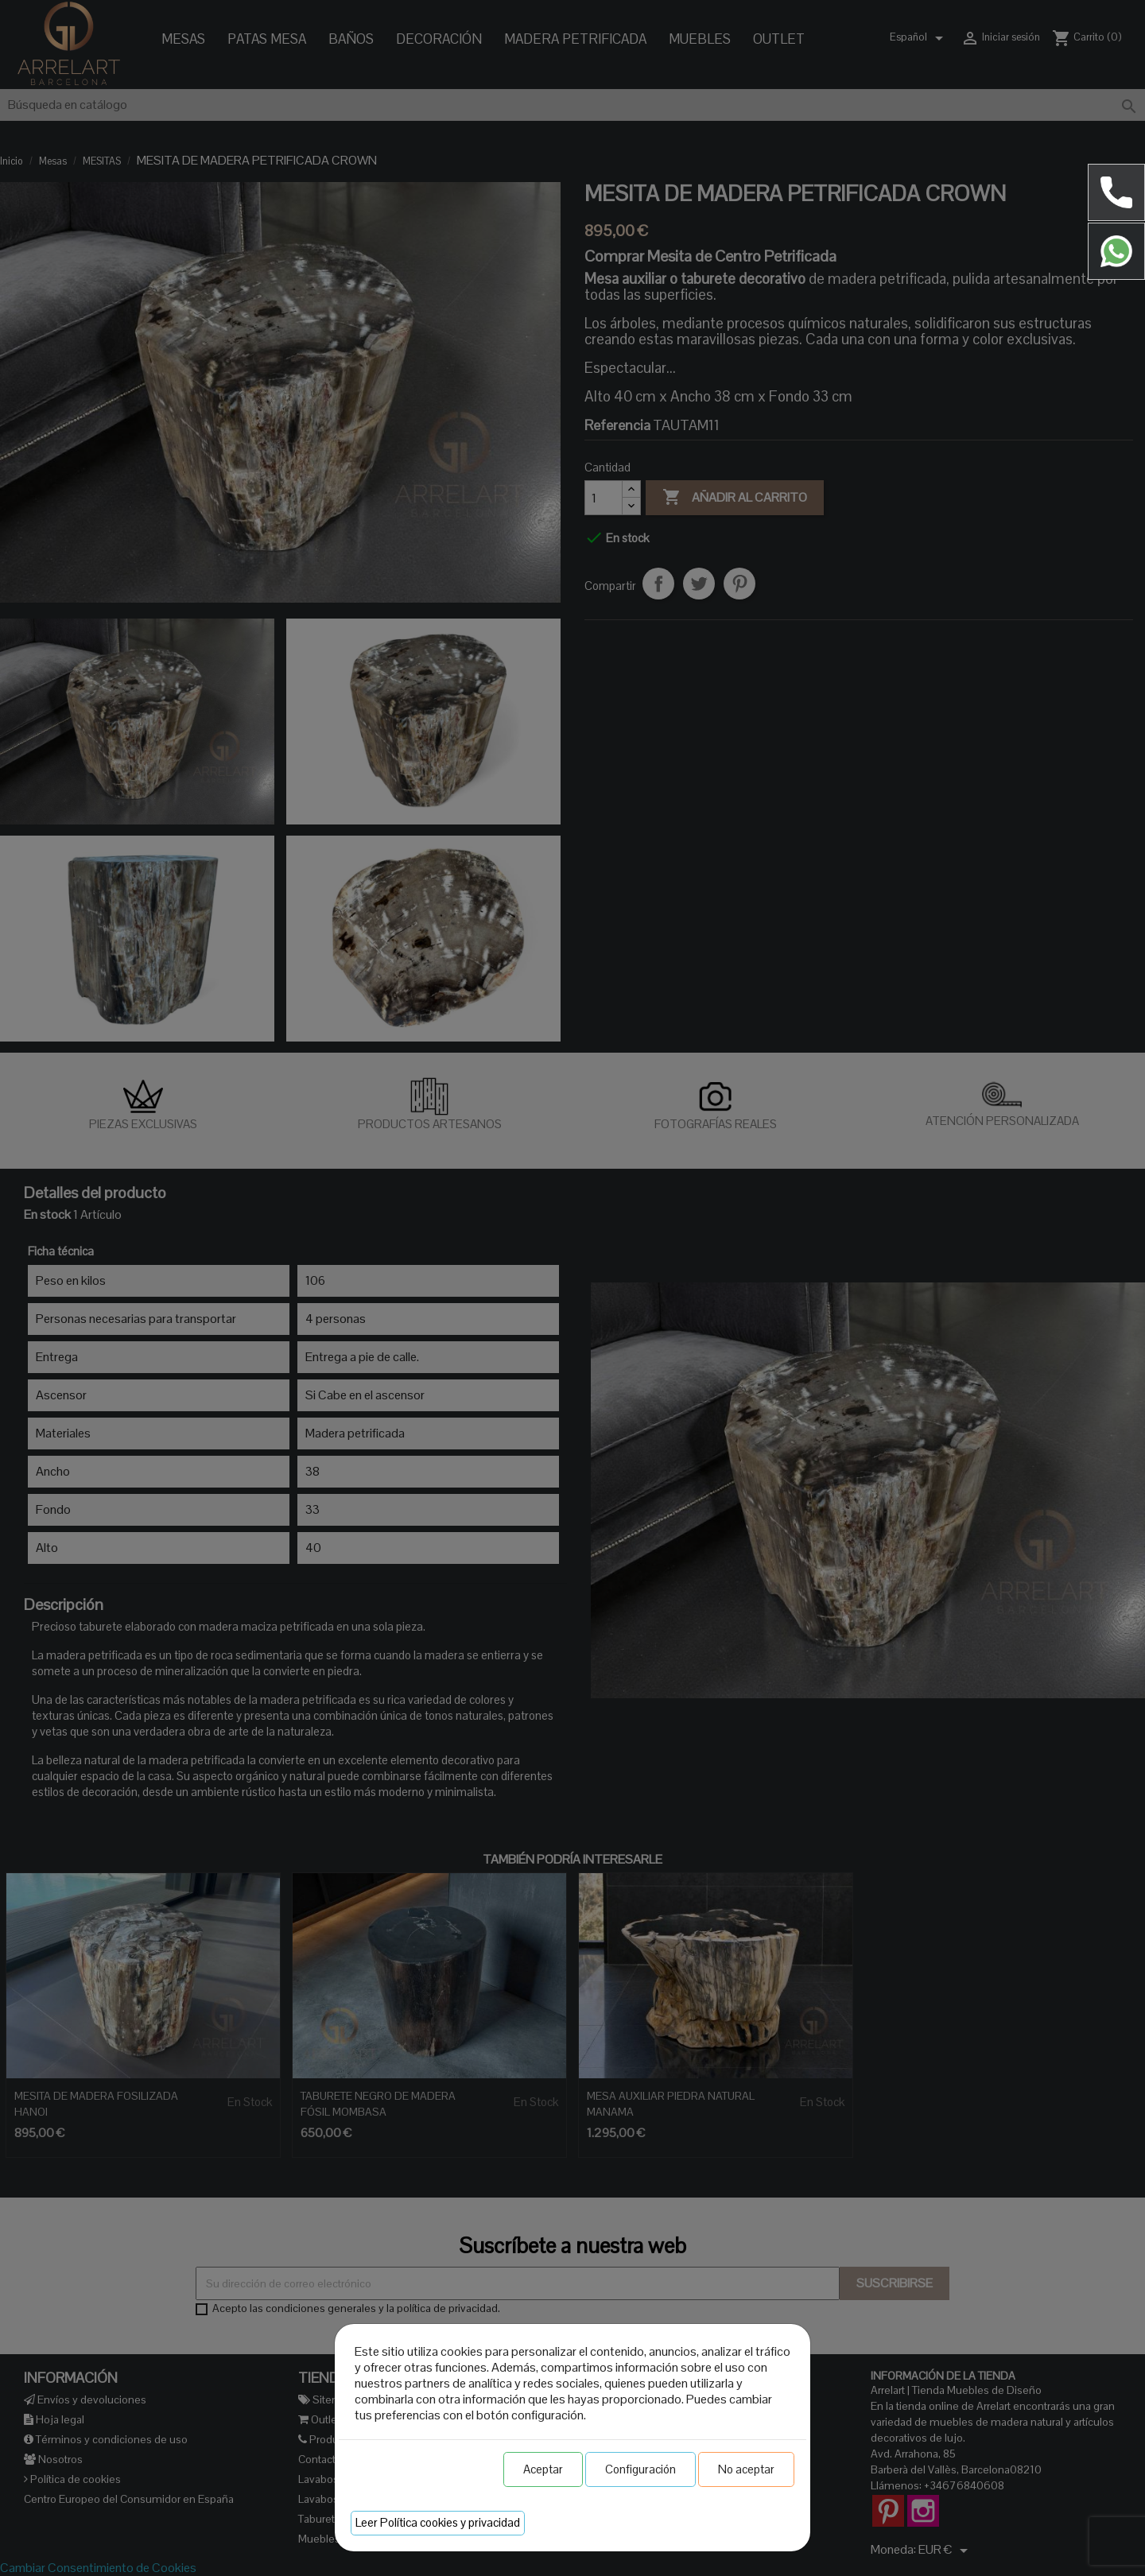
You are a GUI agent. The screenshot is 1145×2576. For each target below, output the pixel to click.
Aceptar (543, 2469)
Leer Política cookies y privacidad (437, 2522)
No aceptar (746, 2469)
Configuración (640, 2469)
